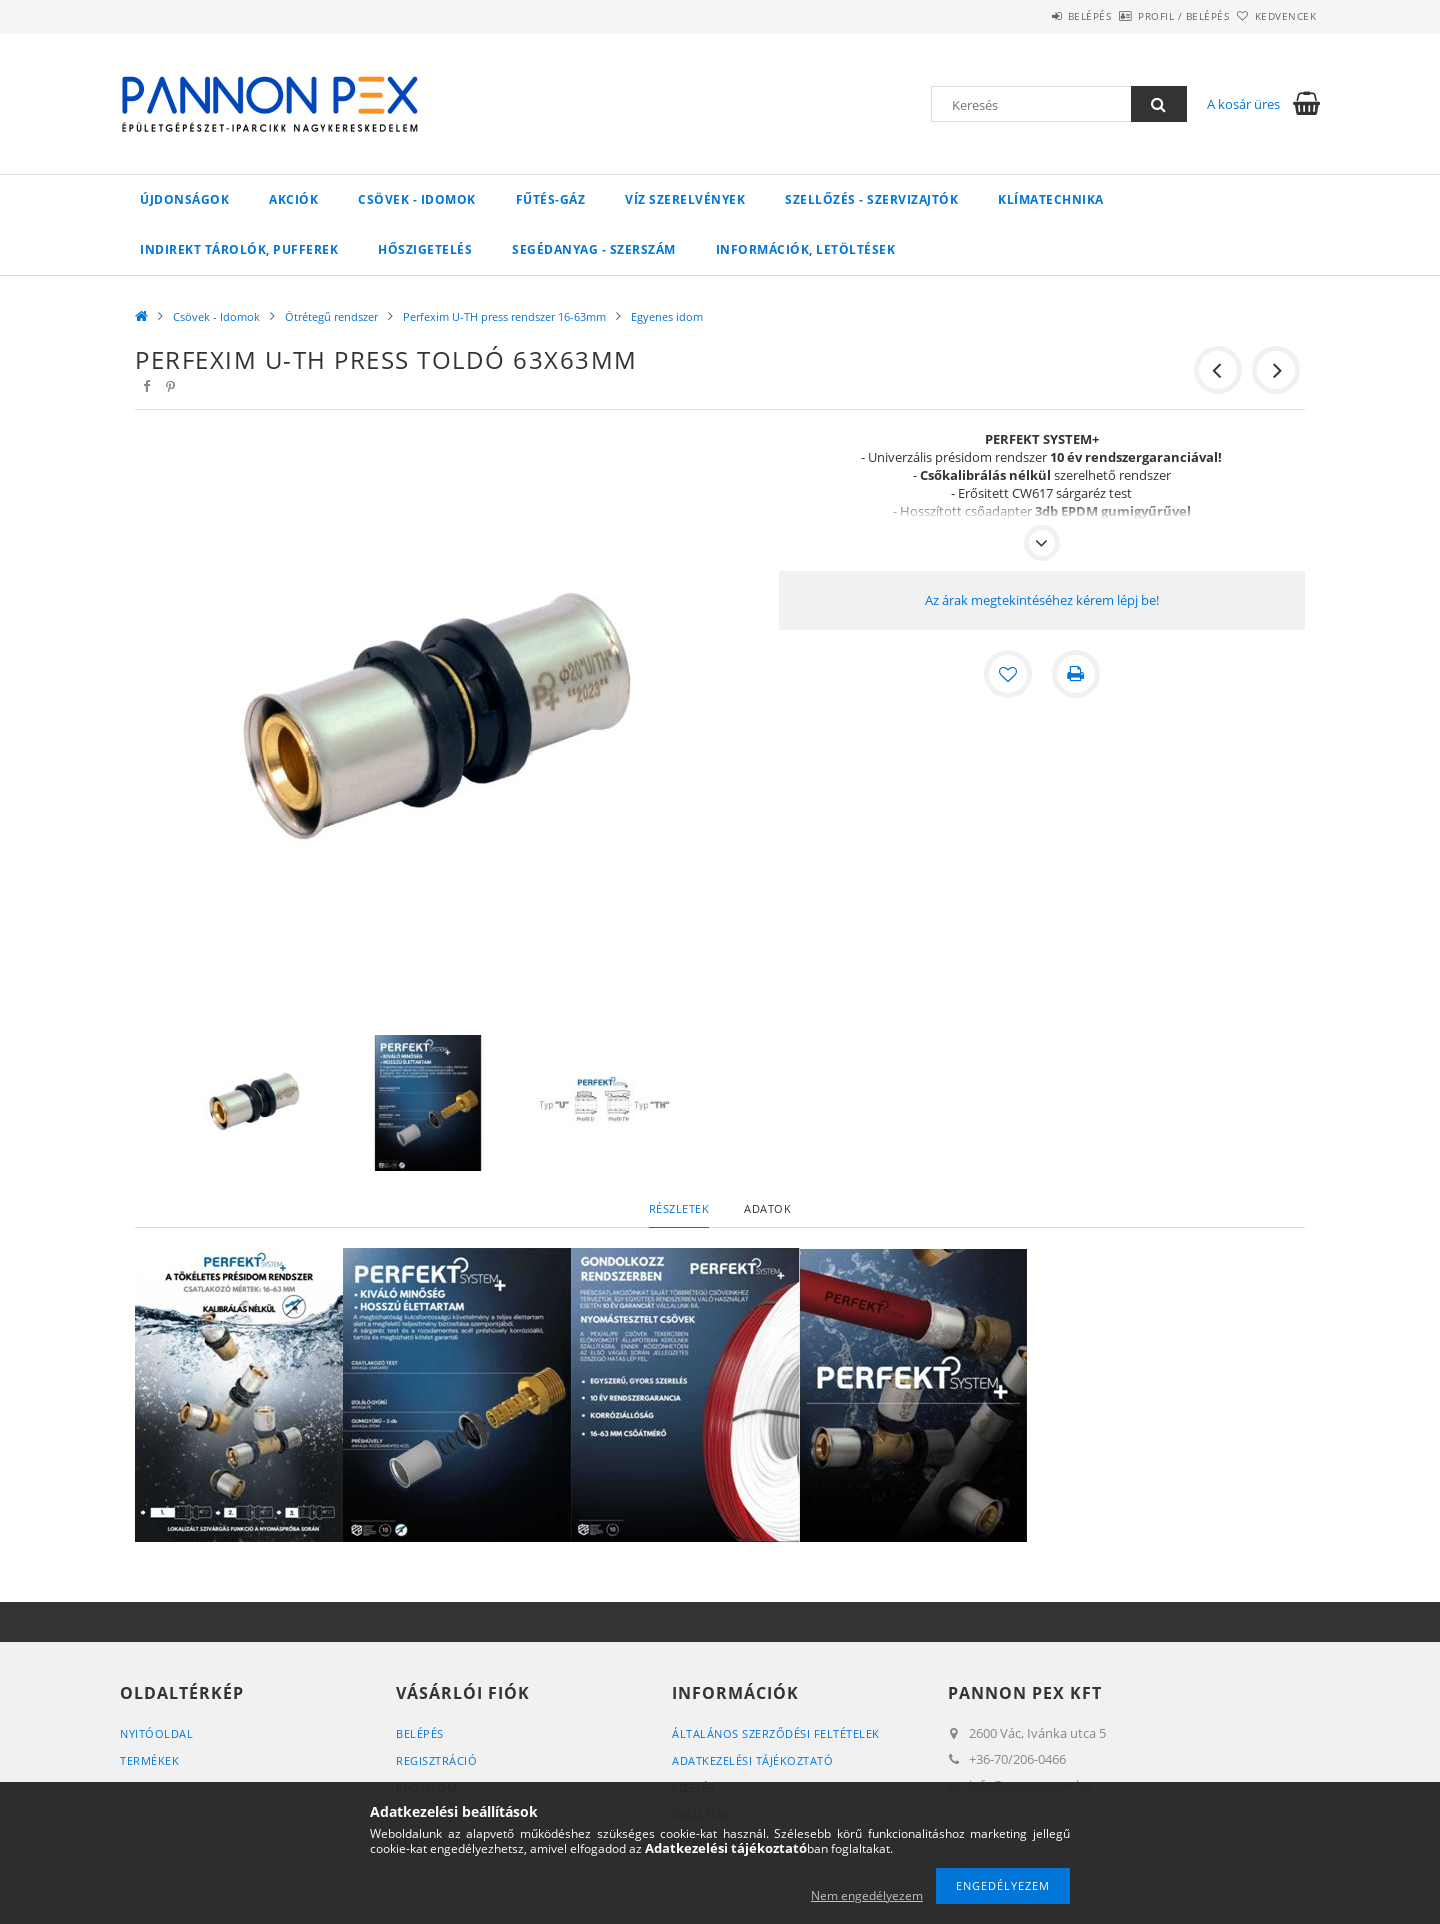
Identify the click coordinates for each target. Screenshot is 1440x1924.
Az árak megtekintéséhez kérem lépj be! (1042, 600)
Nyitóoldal (156, 1733)
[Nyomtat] (1076, 674)
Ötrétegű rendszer (331, 316)
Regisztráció (436, 1760)
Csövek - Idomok (417, 199)
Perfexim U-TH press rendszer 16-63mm (504, 316)
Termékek (149, 1760)
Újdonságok (184, 199)
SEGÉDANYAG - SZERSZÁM (594, 249)
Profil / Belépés (1150, 16)
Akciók (293, 199)
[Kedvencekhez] (1008, 674)
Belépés (1034, 16)
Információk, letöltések (806, 249)
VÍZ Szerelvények (685, 199)
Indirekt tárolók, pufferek (239, 249)
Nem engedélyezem (867, 1895)
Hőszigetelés (425, 249)
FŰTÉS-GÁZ (551, 199)
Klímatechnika (1051, 199)
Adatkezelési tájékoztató (752, 1760)
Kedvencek (1275, 16)
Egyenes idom (667, 316)
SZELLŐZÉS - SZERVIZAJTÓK (871, 199)
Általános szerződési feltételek (776, 1733)
